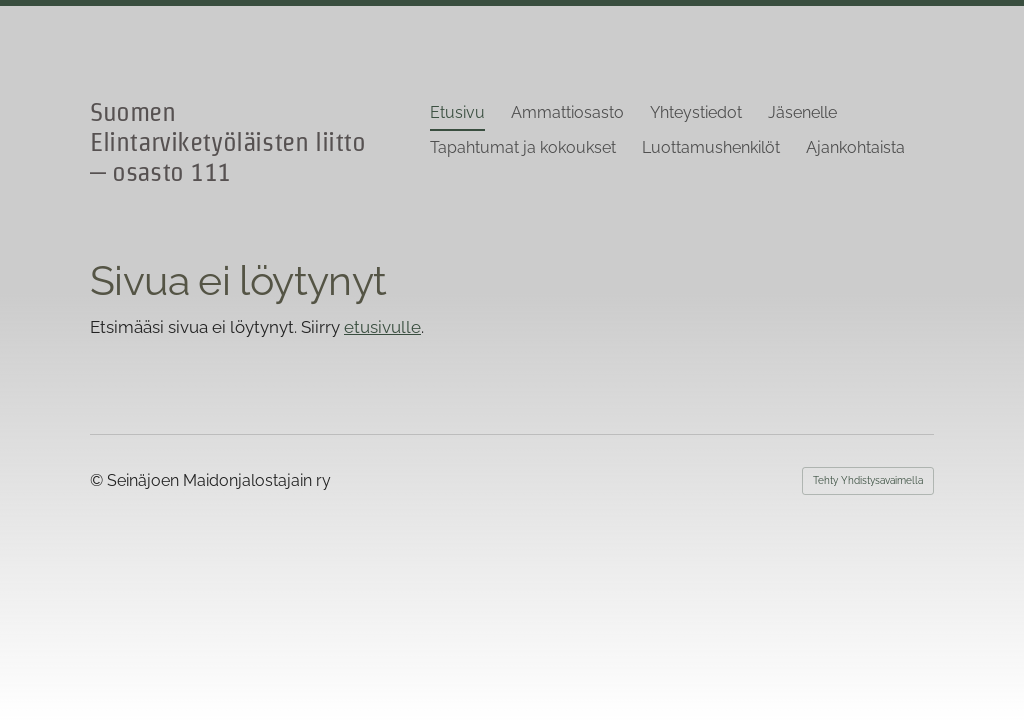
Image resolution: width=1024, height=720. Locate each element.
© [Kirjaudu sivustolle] (98, 480)
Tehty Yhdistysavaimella (868, 480)
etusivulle (382, 327)
